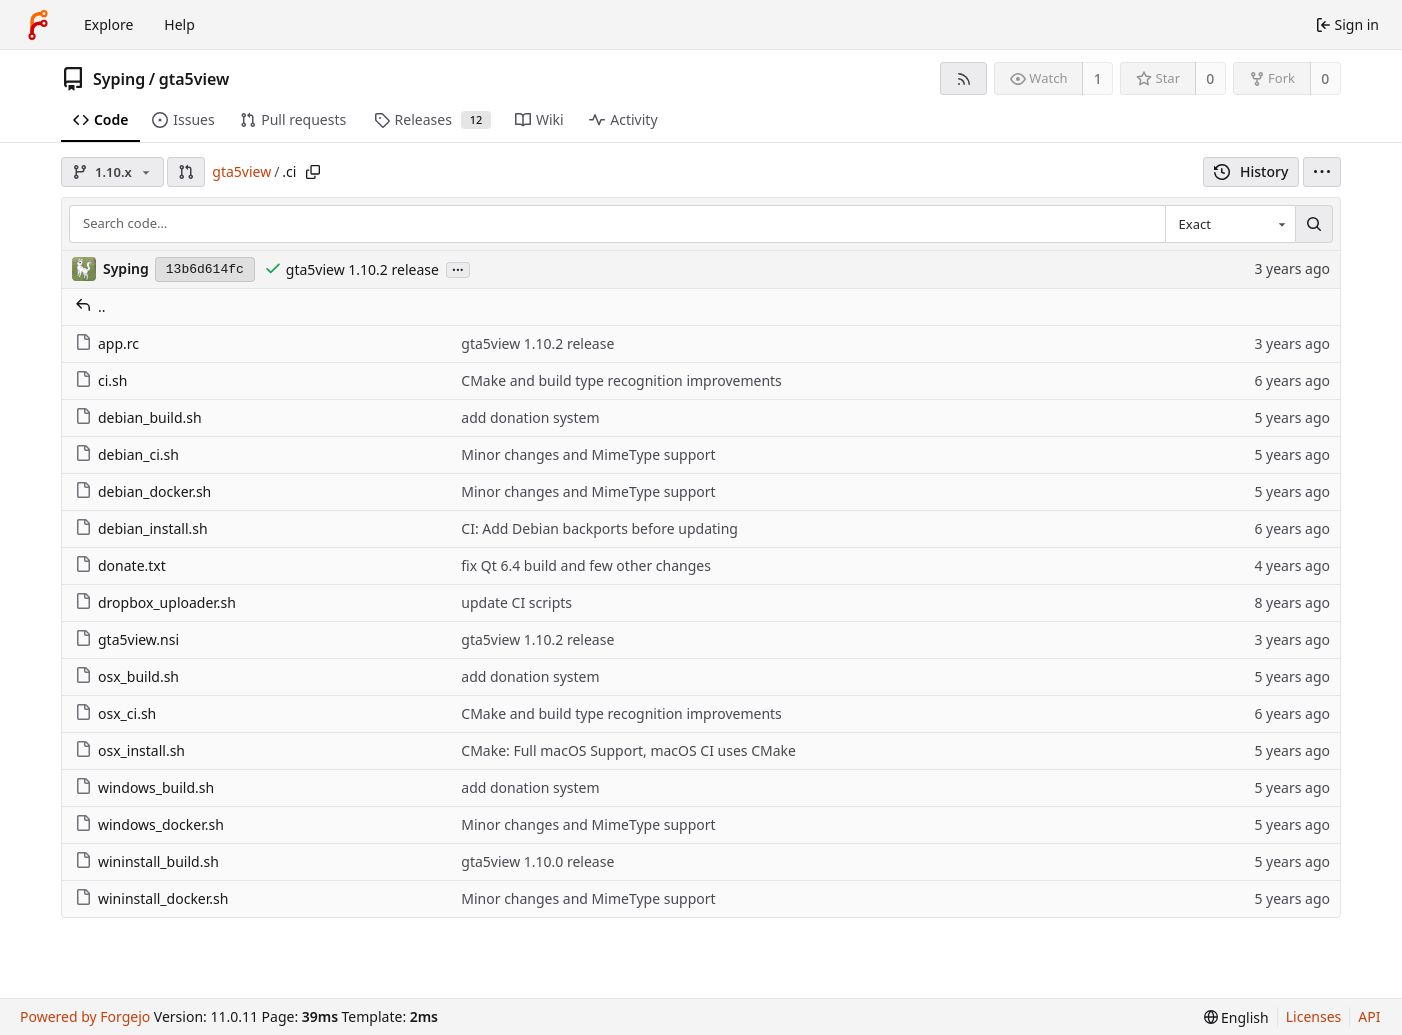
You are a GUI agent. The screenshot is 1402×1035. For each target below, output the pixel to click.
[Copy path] (313, 172)
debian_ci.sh (127, 454)
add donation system (530, 417)
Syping (119, 79)
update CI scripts (516, 602)
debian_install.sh (141, 528)
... (458, 268)
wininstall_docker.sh (151, 898)
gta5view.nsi (127, 639)
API (1369, 1016)
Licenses (1314, 1016)
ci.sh (101, 380)
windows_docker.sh (149, 824)
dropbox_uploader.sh (155, 602)
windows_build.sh (144, 787)
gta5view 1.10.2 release (362, 269)
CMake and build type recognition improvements (621, 380)
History (1251, 171)
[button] (186, 172)
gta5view (194, 79)
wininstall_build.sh (147, 861)
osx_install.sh (130, 750)
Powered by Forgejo (85, 1016)
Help (179, 24)
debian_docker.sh (143, 491)
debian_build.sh (138, 417)
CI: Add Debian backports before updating (599, 528)
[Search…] (1314, 224)
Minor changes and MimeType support (588, 454)
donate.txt (120, 565)
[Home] (38, 25)
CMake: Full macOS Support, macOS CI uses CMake (628, 750)
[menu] (1322, 172)
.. (90, 306)
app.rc (107, 343)
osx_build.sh (127, 676)
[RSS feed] (963, 78)
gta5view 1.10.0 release (537, 861)
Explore (108, 24)
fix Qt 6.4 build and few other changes (586, 565)
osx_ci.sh (115, 713)
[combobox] (1230, 224)
